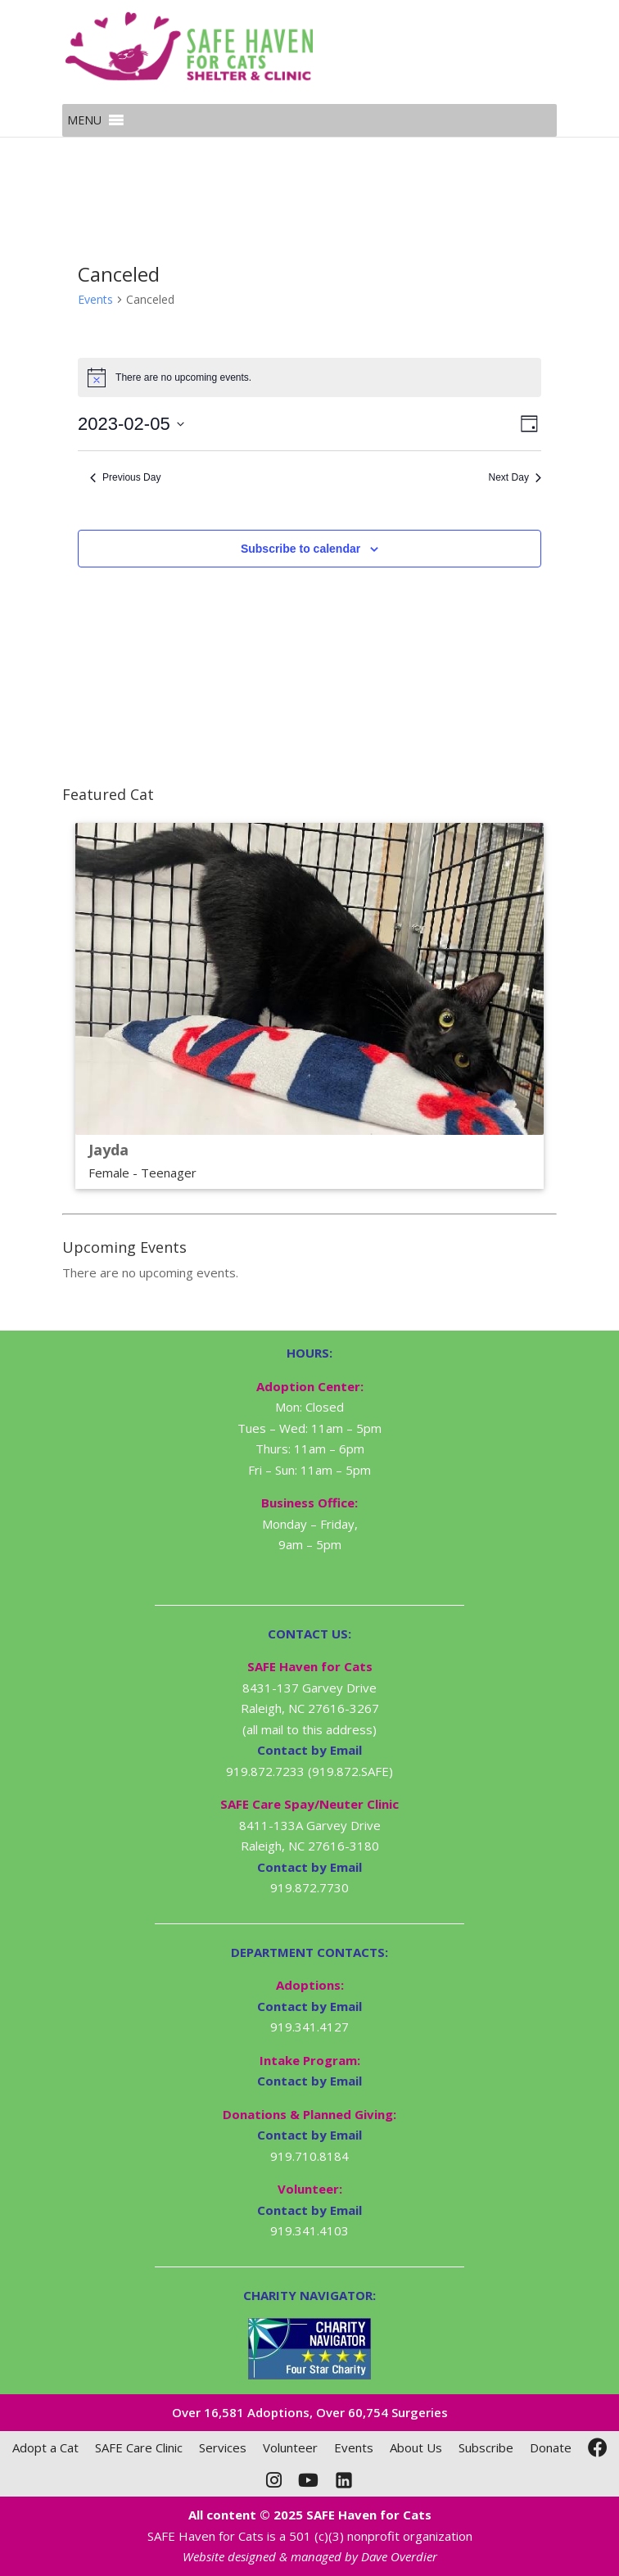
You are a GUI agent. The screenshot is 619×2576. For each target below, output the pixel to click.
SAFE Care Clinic (139, 2447)
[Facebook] (598, 2447)
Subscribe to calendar (300, 548)
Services (222, 2447)
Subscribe (486, 2447)
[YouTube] (308, 2480)
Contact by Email (309, 2006)
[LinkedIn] (344, 2480)
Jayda (108, 1149)
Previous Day (125, 477)
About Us (416, 2447)
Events (95, 299)
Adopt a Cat (45, 2447)
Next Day (515, 477)
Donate (551, 2447)
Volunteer (290, 2447)
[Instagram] (274, 2480)
